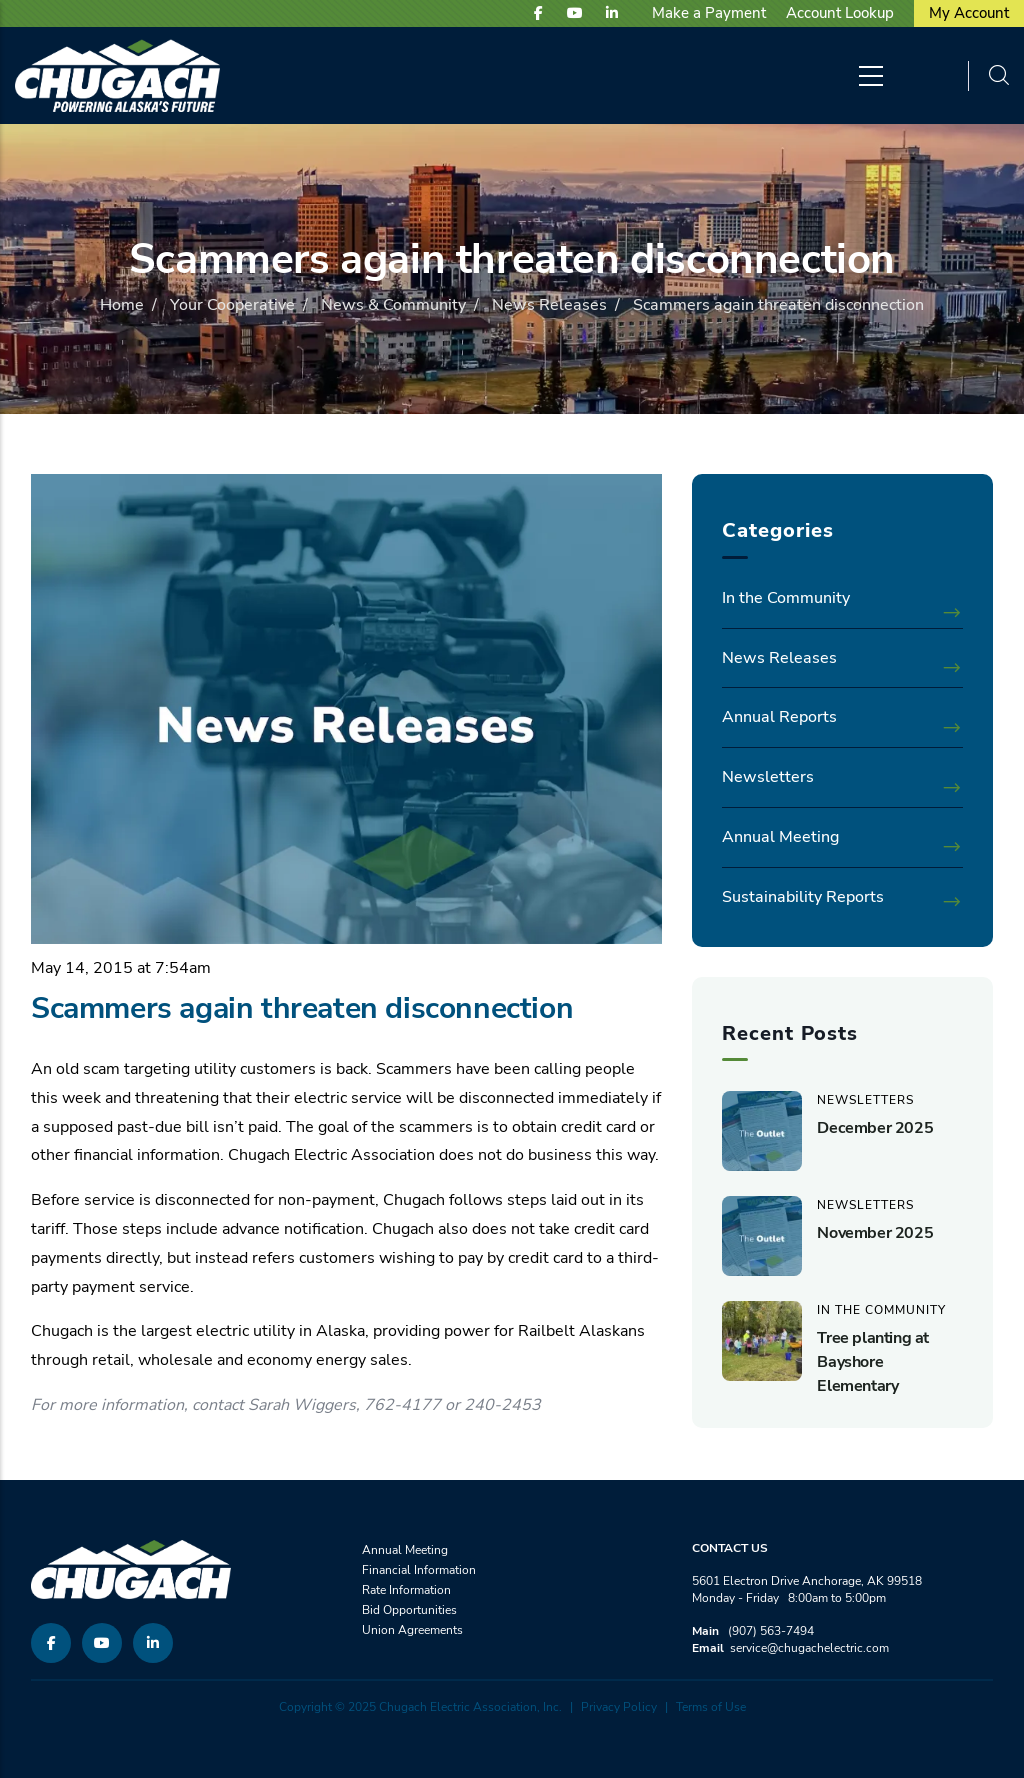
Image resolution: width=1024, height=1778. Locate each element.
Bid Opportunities (409, 1610)
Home (122, 305)
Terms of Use (711, 1707)
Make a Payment (709, 13)
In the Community (786, 598)
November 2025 (875, 1233)
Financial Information (419, 1570)
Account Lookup (840, 13)
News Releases (549, 305)
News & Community (393, 305)
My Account (969, 13)
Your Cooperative (232, 305)
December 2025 (875, 1128)
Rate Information (406, 1590)
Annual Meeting (780, 837)
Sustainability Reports (803, 897)
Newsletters (768, 777)
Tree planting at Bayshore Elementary (873, 1362)
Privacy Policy (619, 1707)
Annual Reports (779, 717)
